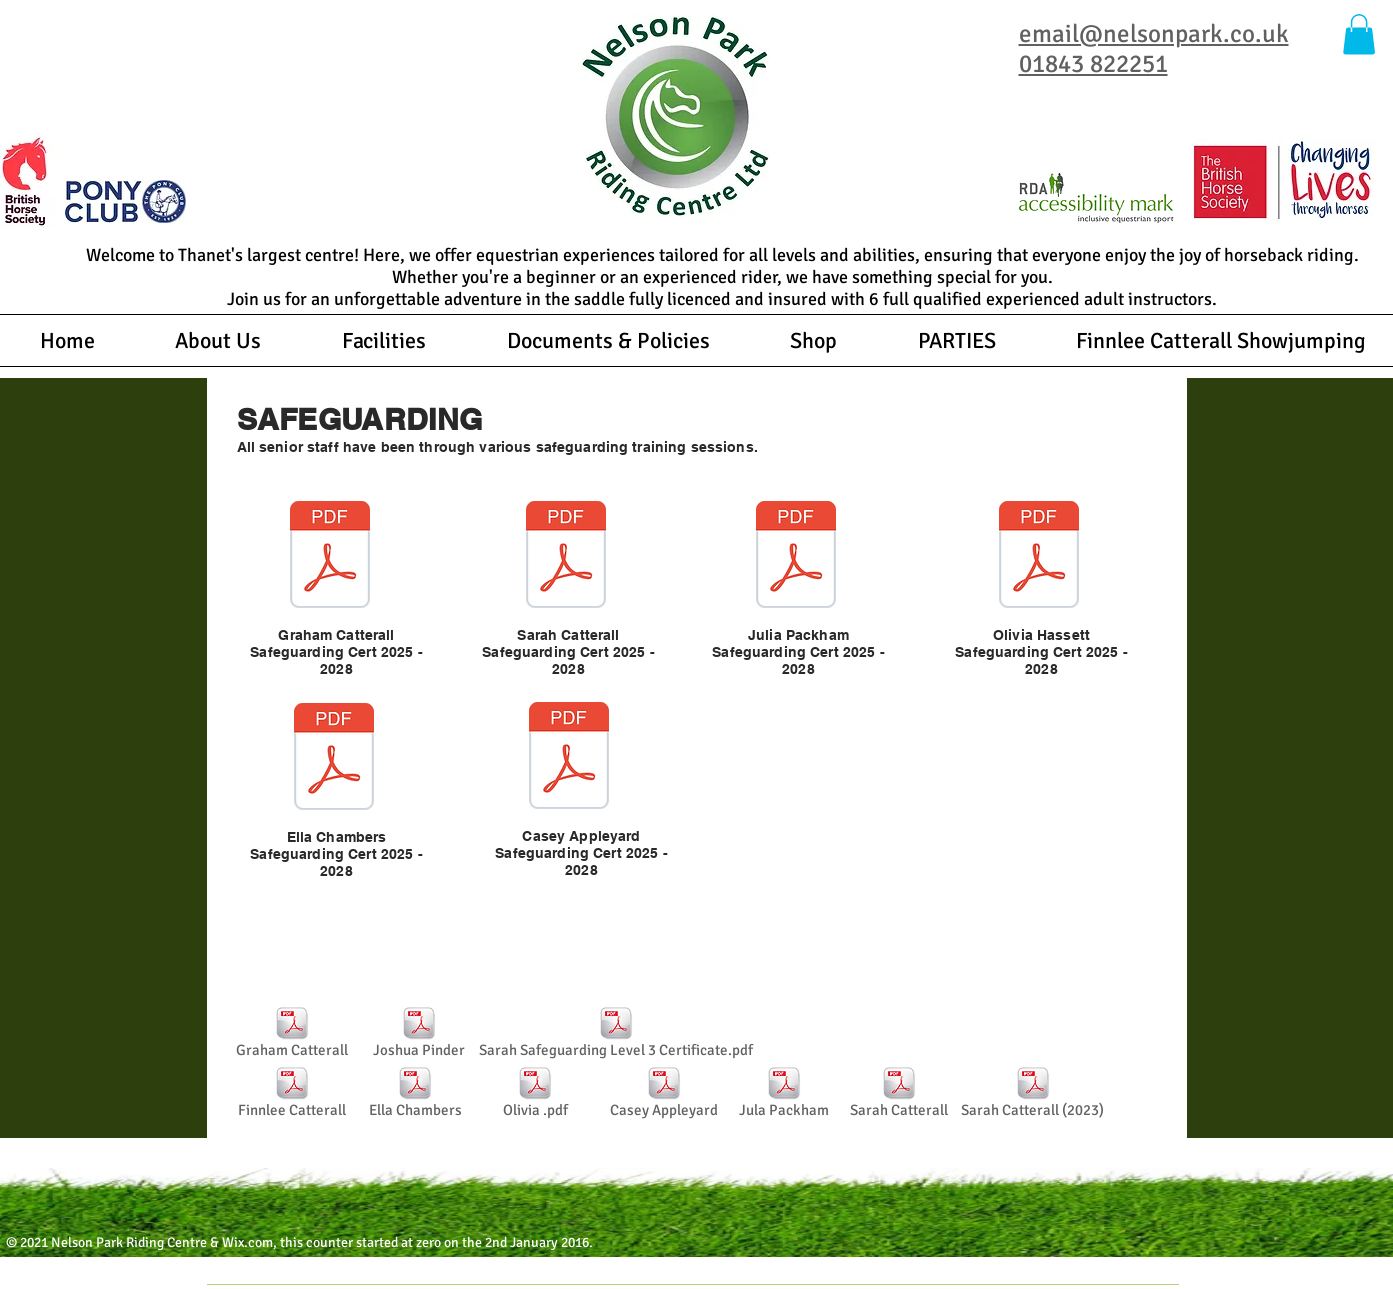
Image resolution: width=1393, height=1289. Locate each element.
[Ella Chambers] (415, 1095)
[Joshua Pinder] (419, 1035)
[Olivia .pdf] (535, 1095)
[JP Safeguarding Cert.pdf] (796, 557)
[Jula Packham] (784, 1095)
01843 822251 (1093, 63)
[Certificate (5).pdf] (569, 758)
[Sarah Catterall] (899, 1095)
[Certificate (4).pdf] (1039, 557)
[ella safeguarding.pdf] (334, 759)
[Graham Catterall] (292, 1035)
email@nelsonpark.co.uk (1154, 33)
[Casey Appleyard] (664, 1095)
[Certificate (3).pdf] (566, 557)
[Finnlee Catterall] (292, 1095)
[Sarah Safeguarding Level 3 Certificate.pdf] (616, 1035)
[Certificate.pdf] (330, 557)
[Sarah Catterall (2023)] (1033, 1095)
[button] (1359, 34)
